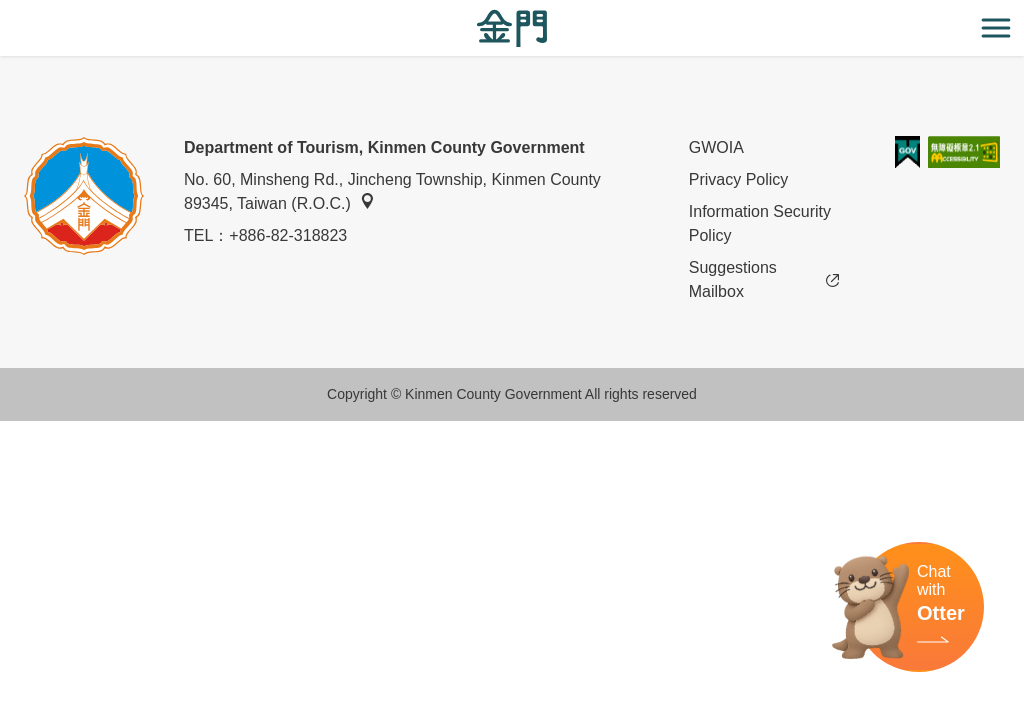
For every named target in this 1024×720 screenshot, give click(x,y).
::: (6, 11)
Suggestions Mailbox (764, 280)
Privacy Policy (739, 179)
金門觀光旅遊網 (512, 28)
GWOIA (716, 147)
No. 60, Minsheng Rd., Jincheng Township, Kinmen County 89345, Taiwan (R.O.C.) (392, 191)
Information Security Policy (760, 223)
